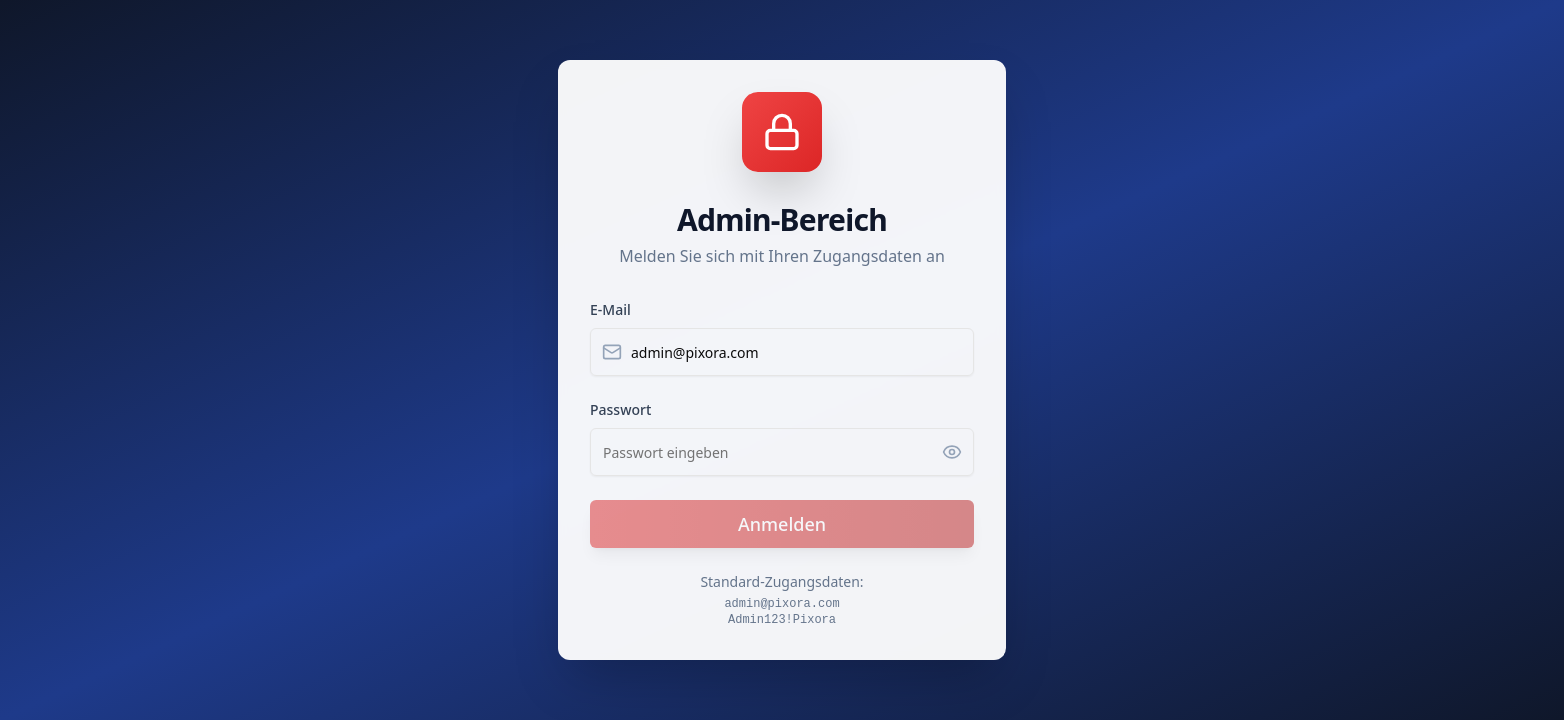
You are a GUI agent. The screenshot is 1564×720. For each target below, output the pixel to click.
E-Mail (610, 309)
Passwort (620, 409)
